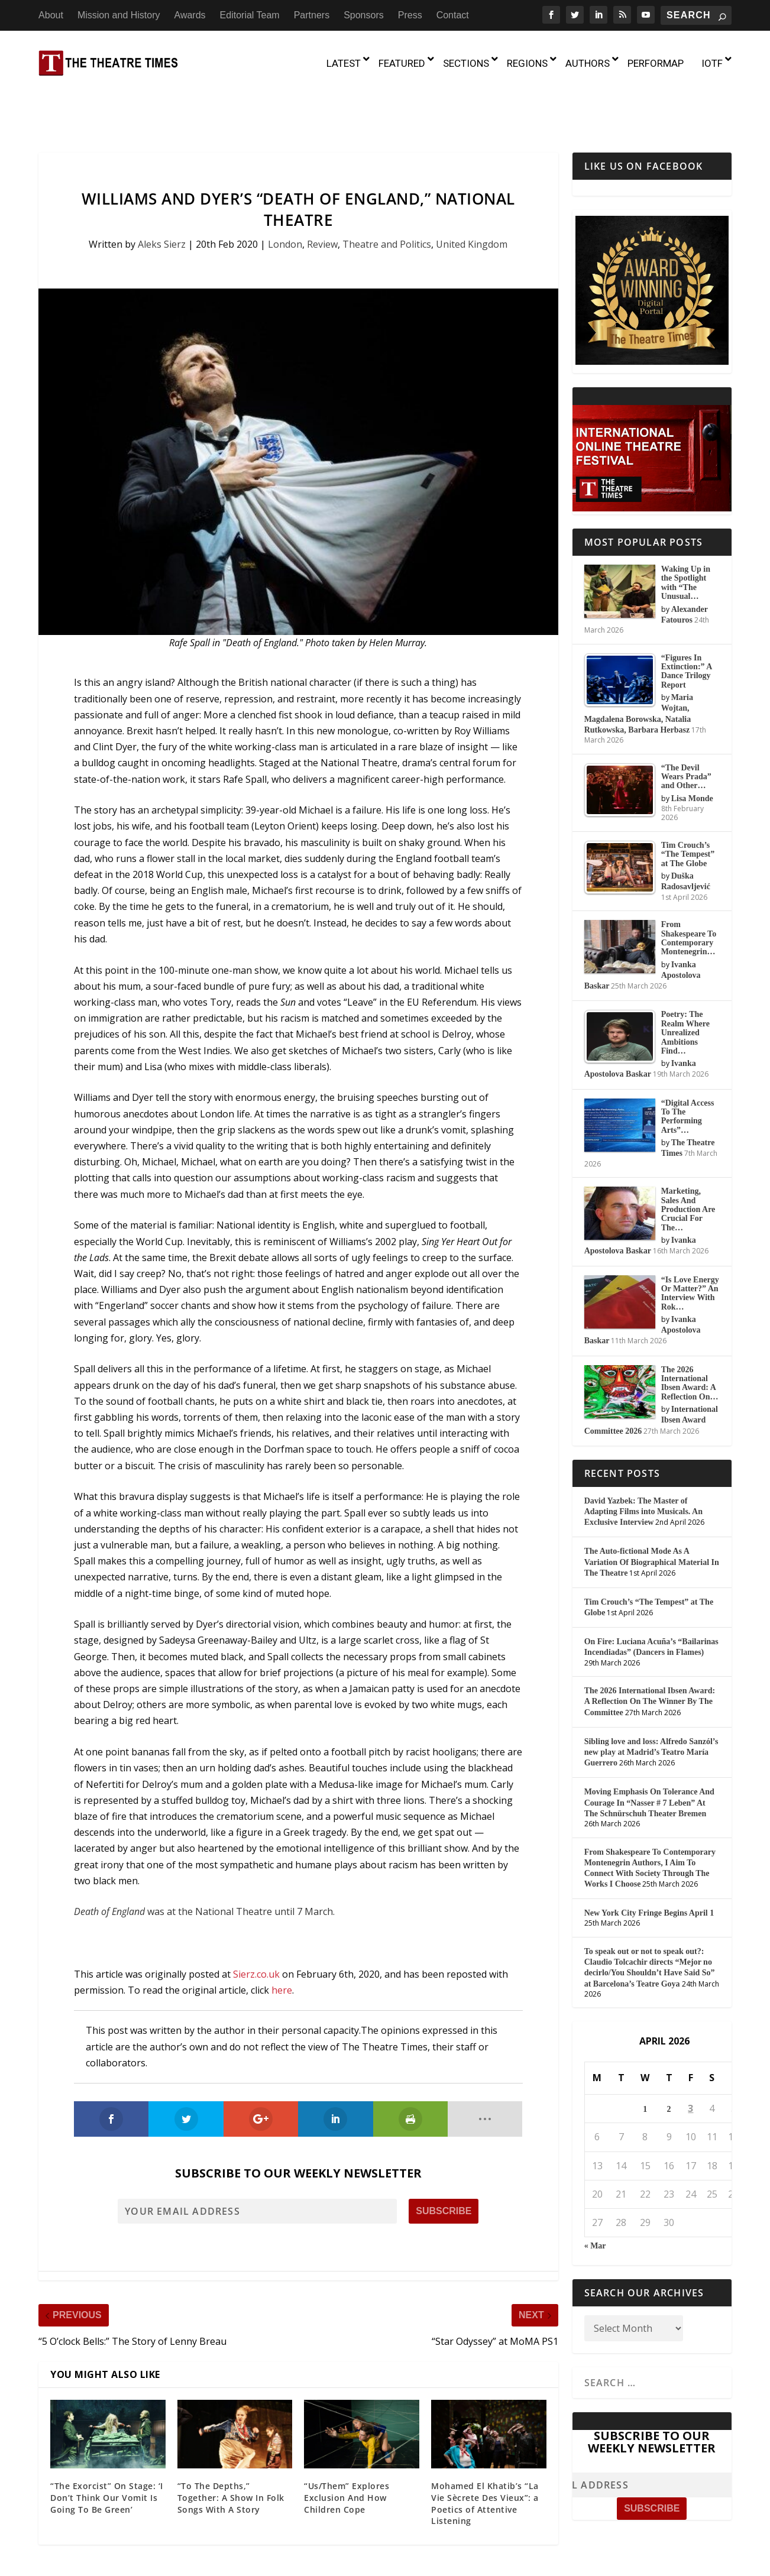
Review (322, 193)
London (285, 193)
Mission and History (118, 15)
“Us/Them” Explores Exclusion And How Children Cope (346, 2447)
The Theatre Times (128, 2553)
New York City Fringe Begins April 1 (649, 1862)
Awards (190, 15)
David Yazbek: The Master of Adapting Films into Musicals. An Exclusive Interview (643, 1461)
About (50, 15)
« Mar (595, 2195)
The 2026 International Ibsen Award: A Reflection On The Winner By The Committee (649, 1651)
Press (410, 15)
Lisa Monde (692, 747)
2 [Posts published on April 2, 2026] (669, 2059)
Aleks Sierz (162, 193)
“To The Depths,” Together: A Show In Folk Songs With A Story (230, 2447)
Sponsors (364, 15)
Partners (311, 15)
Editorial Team (250, 15)
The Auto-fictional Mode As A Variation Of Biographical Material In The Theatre (651, 1511)
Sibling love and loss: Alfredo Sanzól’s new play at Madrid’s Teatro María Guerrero (651, 1701)
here (281, 1939)
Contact (452, 15)
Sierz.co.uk (256, 1923)
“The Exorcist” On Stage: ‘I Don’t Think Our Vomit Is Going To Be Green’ (106, 2447)
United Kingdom (471, 193)
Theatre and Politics (386, 193)
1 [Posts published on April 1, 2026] (645, 2059)
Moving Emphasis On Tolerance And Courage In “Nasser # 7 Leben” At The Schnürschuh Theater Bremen (649, 1752)
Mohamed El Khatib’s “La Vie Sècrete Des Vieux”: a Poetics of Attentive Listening (485, 2453)
